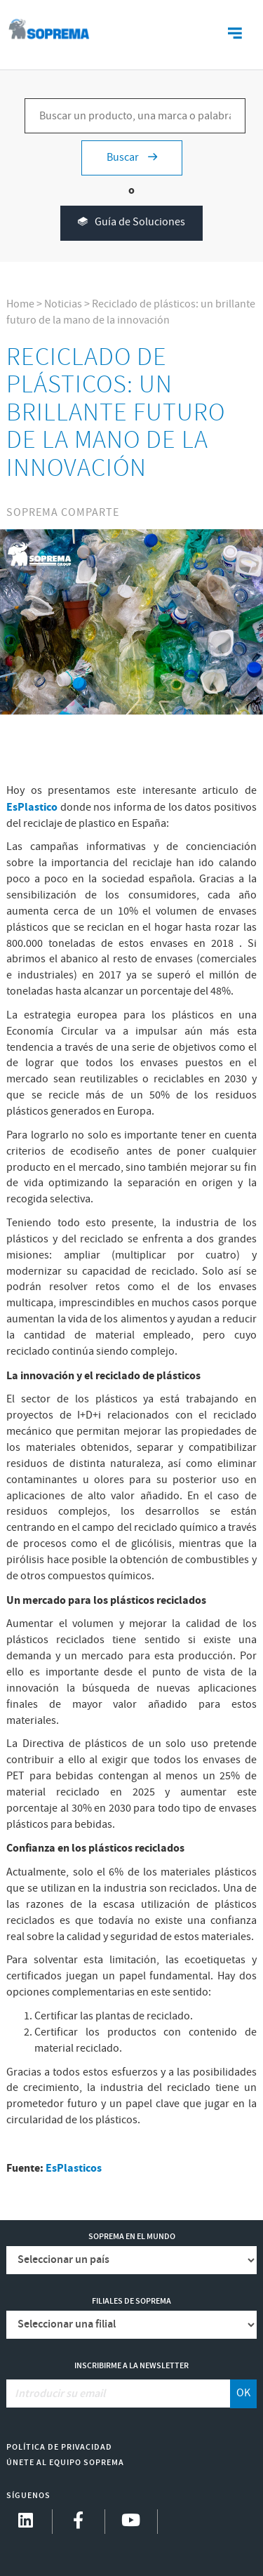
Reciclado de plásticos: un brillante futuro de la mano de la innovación (130, 312)
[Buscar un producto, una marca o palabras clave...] (135, 115)
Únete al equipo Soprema (65, 2463)
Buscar (132, 157)
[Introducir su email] (118, 2393)
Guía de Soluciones (131, 223)
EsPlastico (33, 807)
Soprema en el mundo (131, 2237)
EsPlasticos (74, 2168)
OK (243, 2393)
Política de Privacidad (59, 2447)
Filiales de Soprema (131, 2301)
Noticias (63, 304)
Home (20, 304)
